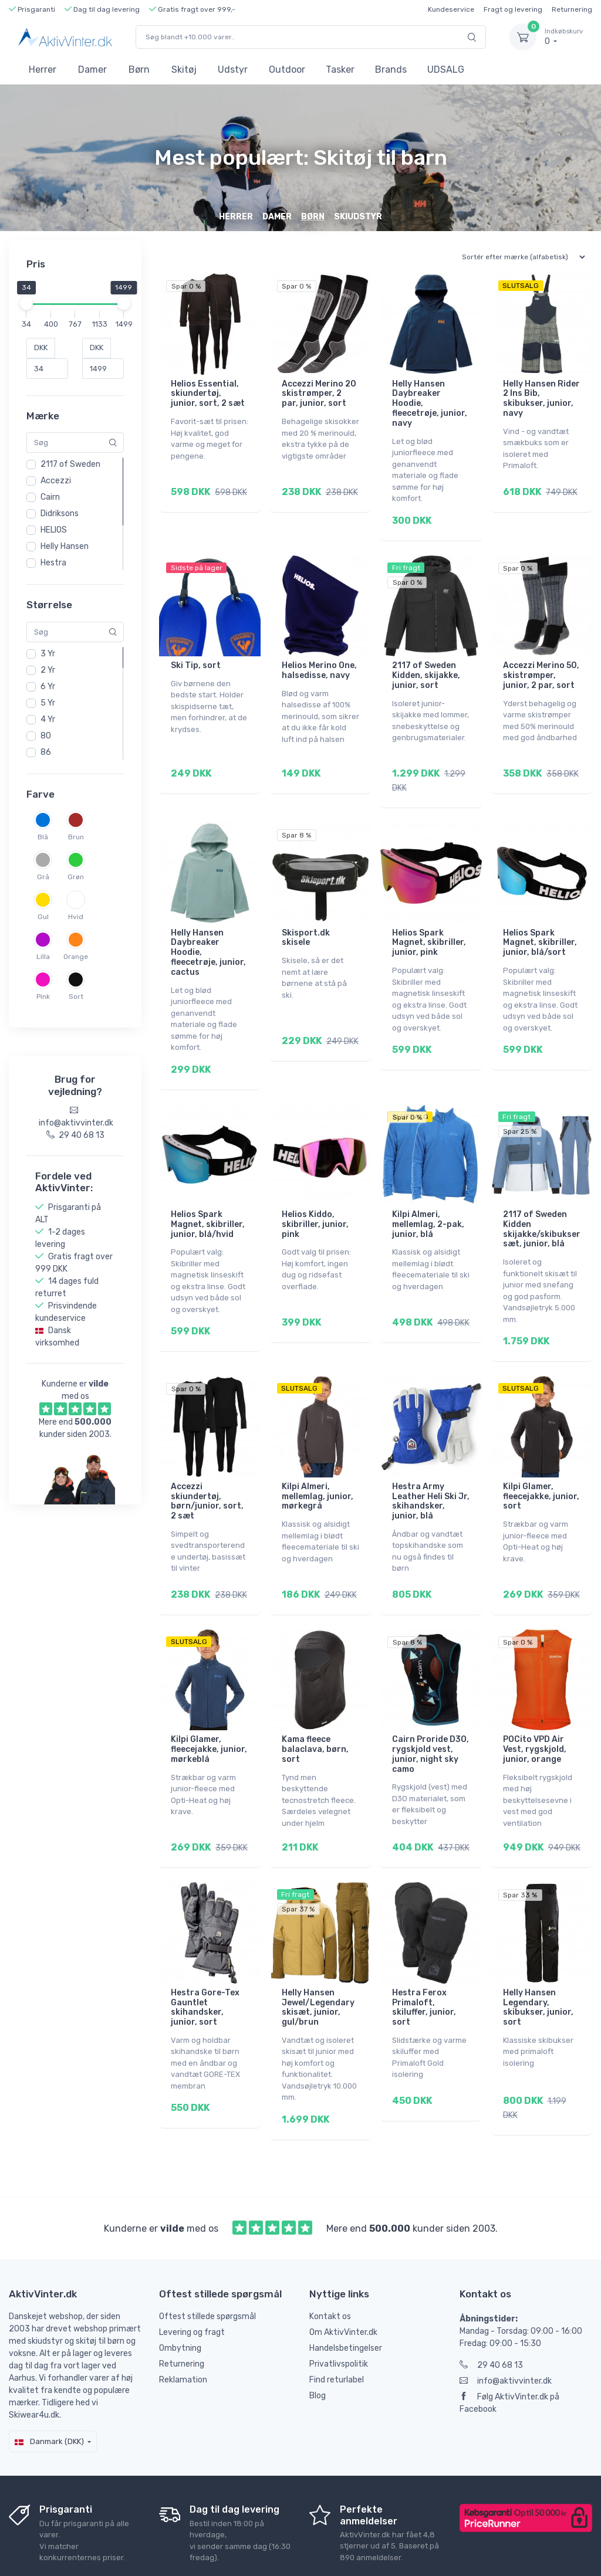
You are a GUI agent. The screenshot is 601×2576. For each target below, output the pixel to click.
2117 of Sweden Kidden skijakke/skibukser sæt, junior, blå (541, 1204)
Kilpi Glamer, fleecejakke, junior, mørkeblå (209, 1708)
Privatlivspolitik (338, 2306)
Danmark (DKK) (49, 2384)
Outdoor (287, 69)
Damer (92, 69)
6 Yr (47, 687)
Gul (43, 917)
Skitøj (184, 69)
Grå (43, 877)
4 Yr (47, 719)
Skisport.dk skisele (306, 921)
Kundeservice (451, 9)
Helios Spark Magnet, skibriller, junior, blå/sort (540, 926)
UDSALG (445, 69)
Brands (391, 69)
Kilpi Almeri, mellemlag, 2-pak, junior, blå (428, 1200)
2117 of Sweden (70, 464)
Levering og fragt (192, 2275)
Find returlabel (336, 2322)
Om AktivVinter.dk (343, 2275)
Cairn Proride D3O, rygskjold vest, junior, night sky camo (430, 1713)
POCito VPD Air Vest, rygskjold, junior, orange (534, 1708)
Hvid (75, 917)
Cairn (50, 497)
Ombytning (180, 2291)
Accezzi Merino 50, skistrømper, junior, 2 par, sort (541, 667)
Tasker (340, 69)
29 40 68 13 (491, 2308)
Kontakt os (330, 2259)
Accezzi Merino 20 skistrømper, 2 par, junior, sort (319, 394)
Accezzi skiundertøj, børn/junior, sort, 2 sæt (207, 1468)
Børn (139, 69)
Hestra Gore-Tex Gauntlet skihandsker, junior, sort (205, 1958)
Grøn (75, 877)
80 (45, 736)
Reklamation (183, 2322)
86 (45, 752)
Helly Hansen (64, 546)
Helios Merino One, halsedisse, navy (319, 662)
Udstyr (233, 69)
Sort (76, 996)
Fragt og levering (513, 9)
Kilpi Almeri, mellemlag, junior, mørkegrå (317, 1464)
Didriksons (59, 513)
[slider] (26, 303)
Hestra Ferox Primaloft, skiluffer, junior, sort (424, 1958)
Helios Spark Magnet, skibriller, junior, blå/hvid (208, 1200)
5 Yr (47, 703)
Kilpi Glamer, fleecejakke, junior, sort (541, 1464)
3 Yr (47, 654)
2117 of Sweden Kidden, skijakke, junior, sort (426, 667)
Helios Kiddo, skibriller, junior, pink (315, 1200)
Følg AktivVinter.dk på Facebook (509, 2345)
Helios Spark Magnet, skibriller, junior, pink (429, 926)
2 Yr (47, 670)
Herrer (42, 69)
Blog (317, 2338)
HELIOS (53, 530)
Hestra (53, 563)
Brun (76, 837)
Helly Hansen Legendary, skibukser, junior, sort (538, 1958)
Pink (43, 996)
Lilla (43, 957)
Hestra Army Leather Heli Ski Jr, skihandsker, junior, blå (431, 1468)
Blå (43, 837)
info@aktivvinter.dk (506, 2323)
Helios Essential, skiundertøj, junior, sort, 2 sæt (208, 394)
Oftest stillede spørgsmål (207, 2259)
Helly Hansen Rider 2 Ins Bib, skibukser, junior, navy (541, 398)
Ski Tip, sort (196, 657)
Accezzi (55, 481)
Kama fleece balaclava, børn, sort (315, 1708)
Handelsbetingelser (345, 2291)
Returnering (572, 9)
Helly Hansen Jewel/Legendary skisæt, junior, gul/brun (318, 1958)
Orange (75, 957)
